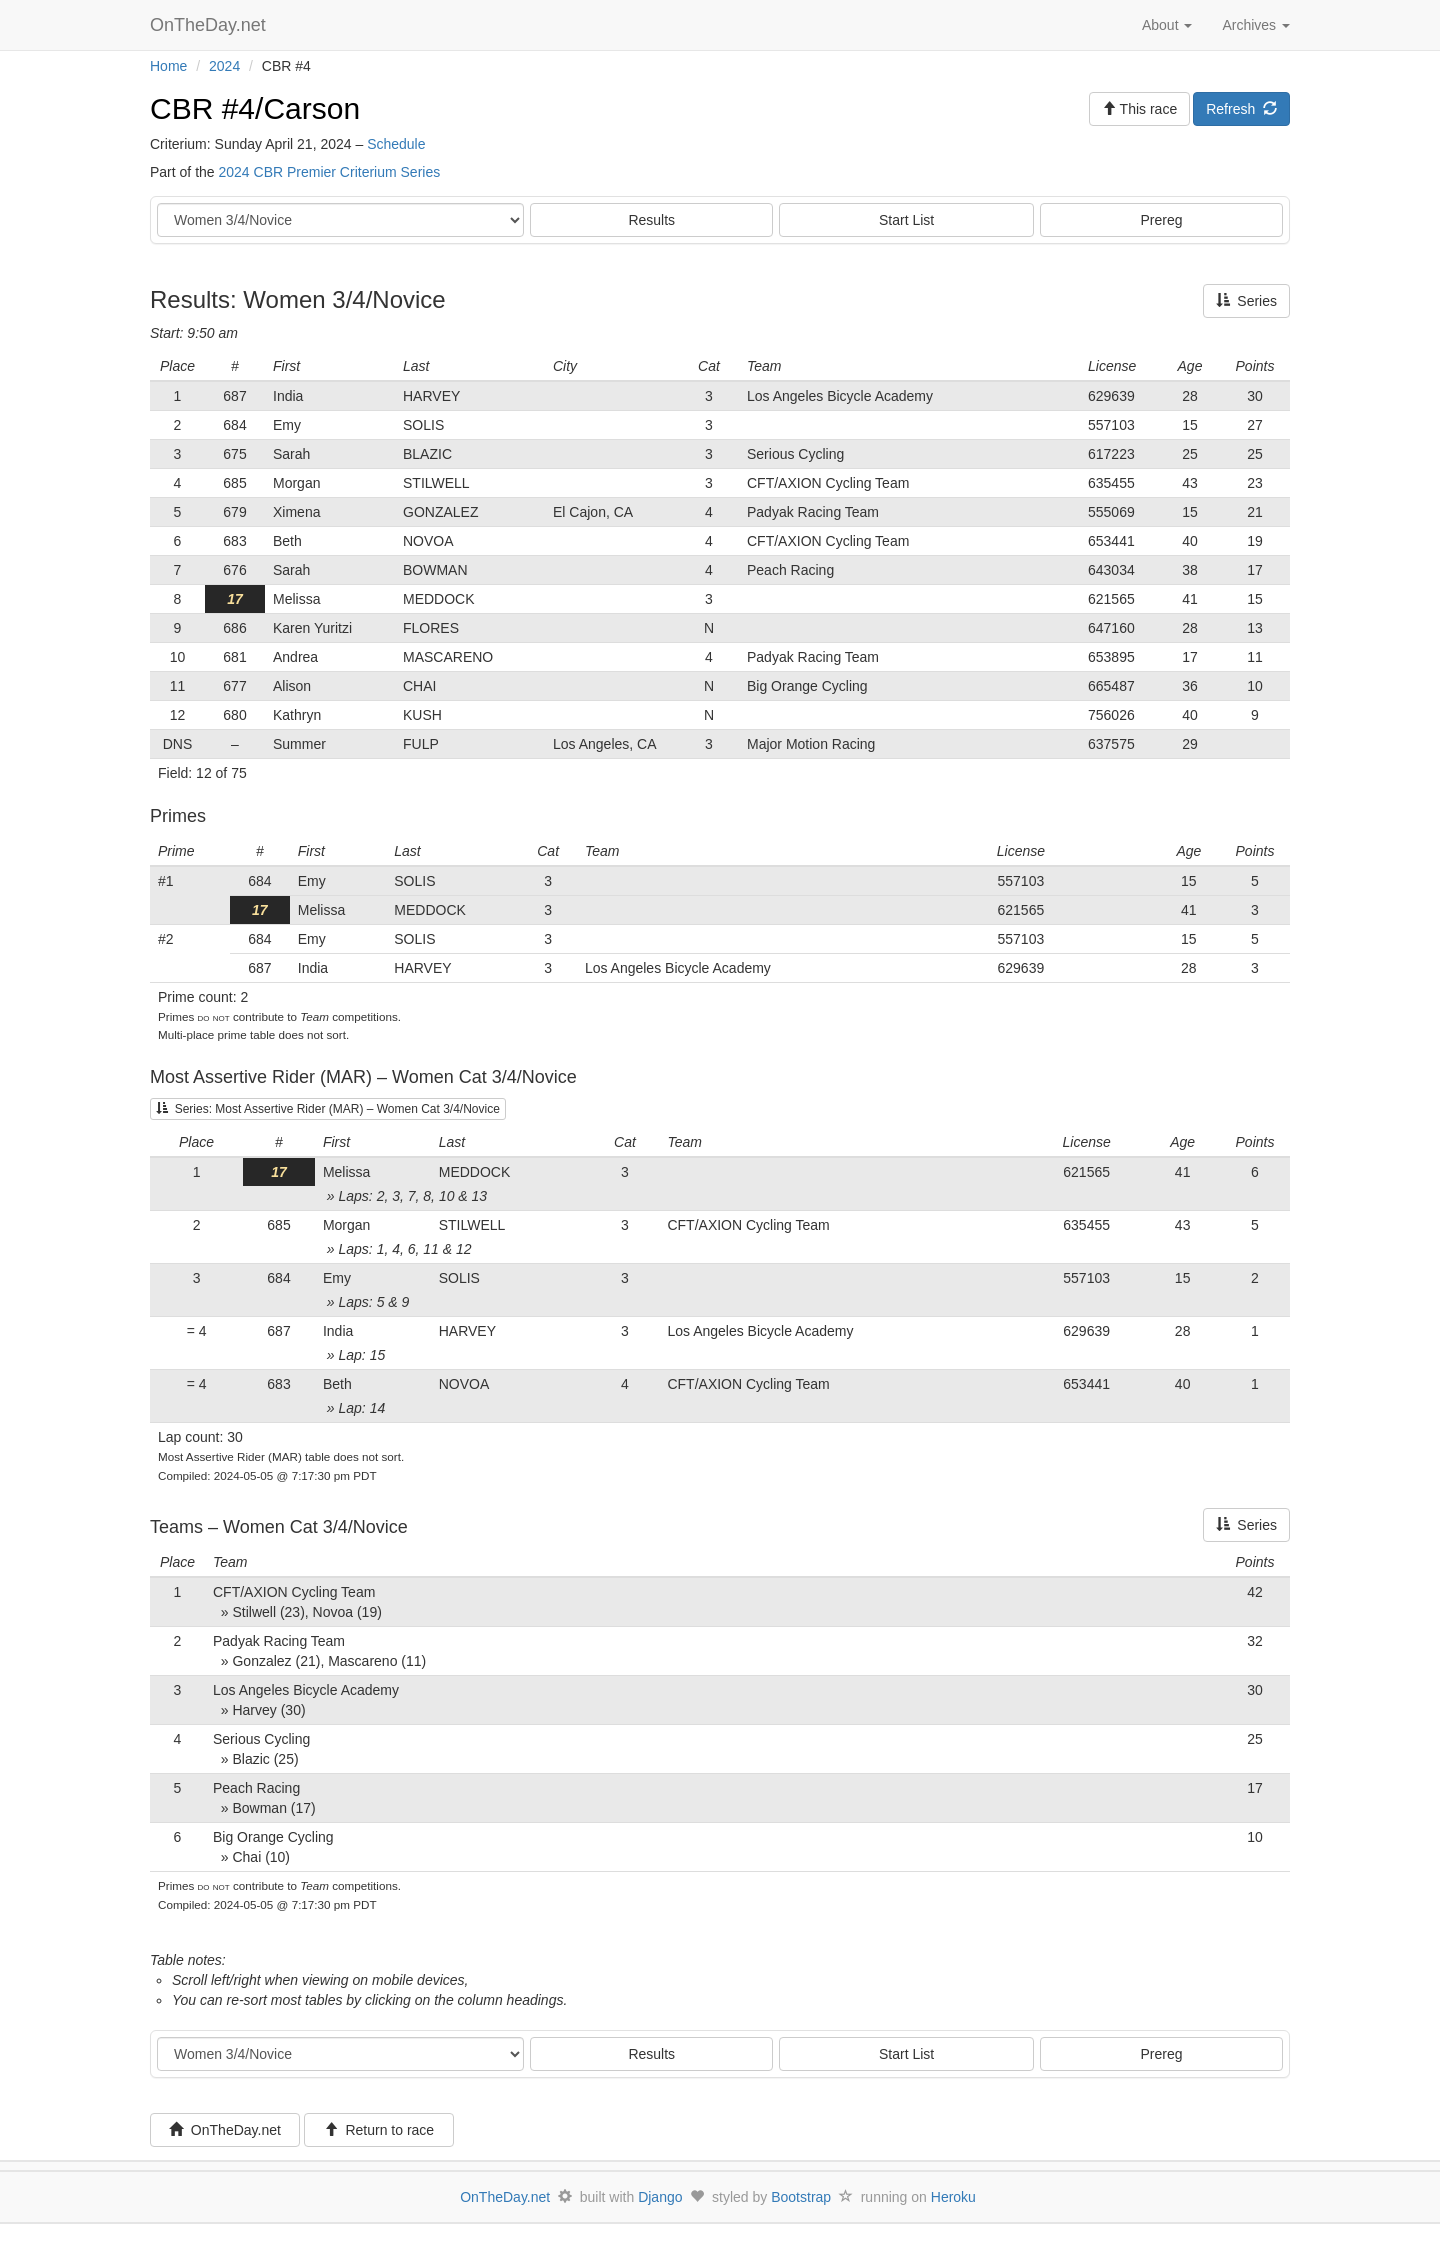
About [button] (1167, 25)
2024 (224, 66)
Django (660, 2197)
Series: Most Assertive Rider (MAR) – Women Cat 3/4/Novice (328, 1109)
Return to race (379, 2130)
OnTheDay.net (210, 25)
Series (1246, 301)
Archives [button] (1256, 25)
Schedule (396, 144)
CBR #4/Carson (255, 108)
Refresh (1241, 109)
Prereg (1162, 220)
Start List (906, 220)
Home (168, 66)
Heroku (953, 2197)
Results (651, 220)
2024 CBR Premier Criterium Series (329, 172)
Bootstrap (801, 2197)
